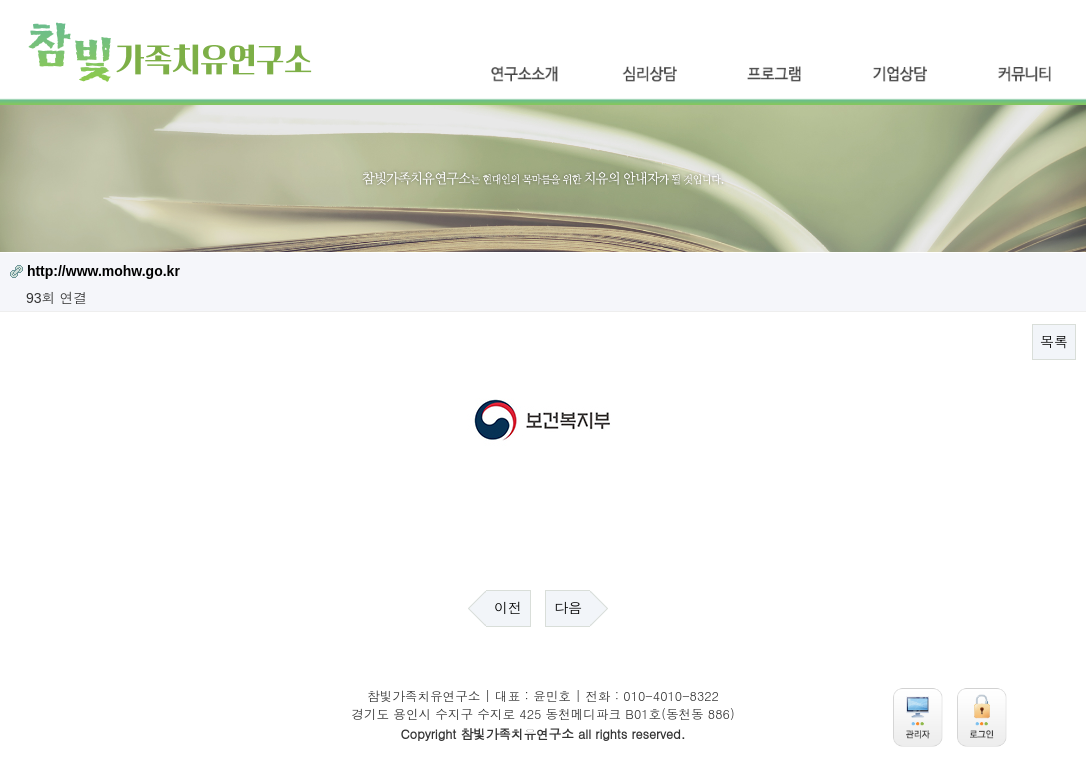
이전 (508, 608)
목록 (1054, 342)
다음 (568, 608)
